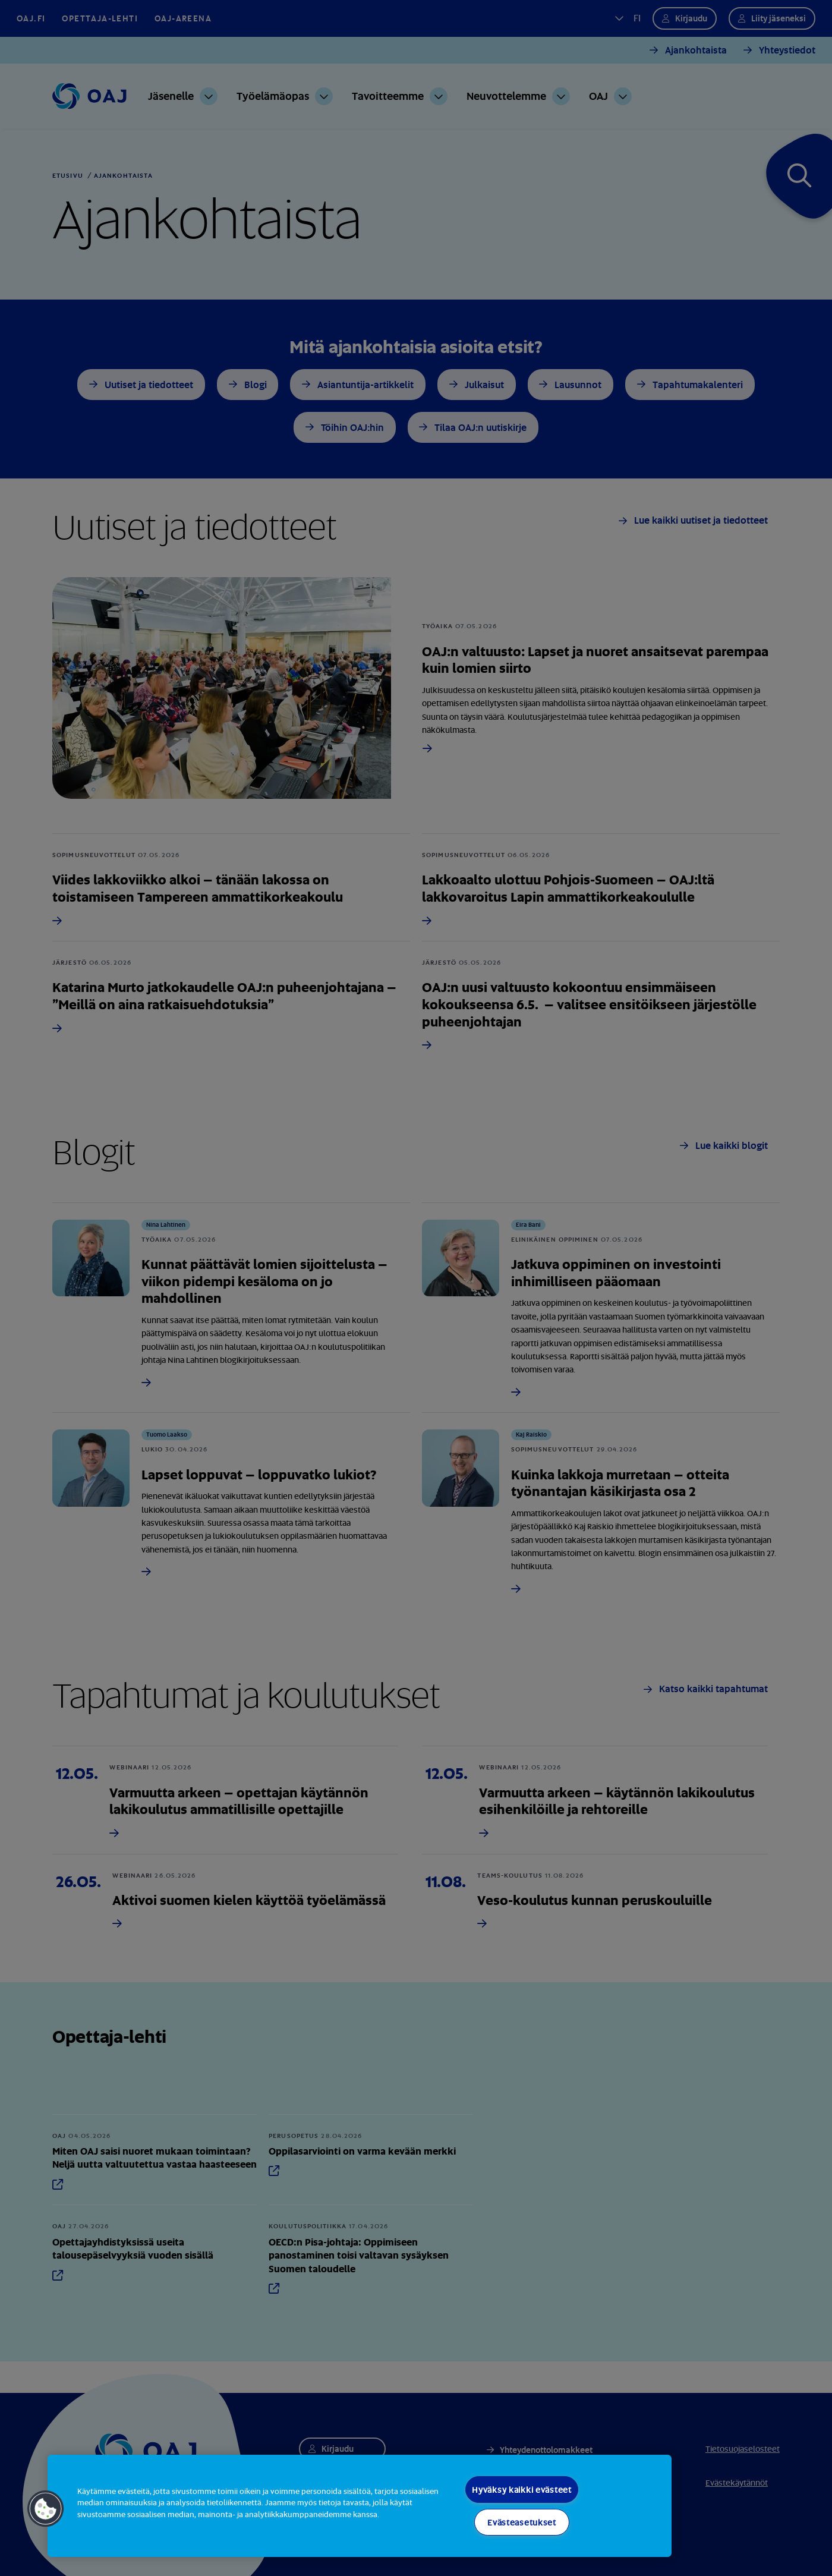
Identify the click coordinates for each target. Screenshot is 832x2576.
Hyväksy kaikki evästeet (522, 2489)
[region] (360, 2506)
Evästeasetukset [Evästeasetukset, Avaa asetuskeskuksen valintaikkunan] (521, 2522)
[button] (46, 2509)
